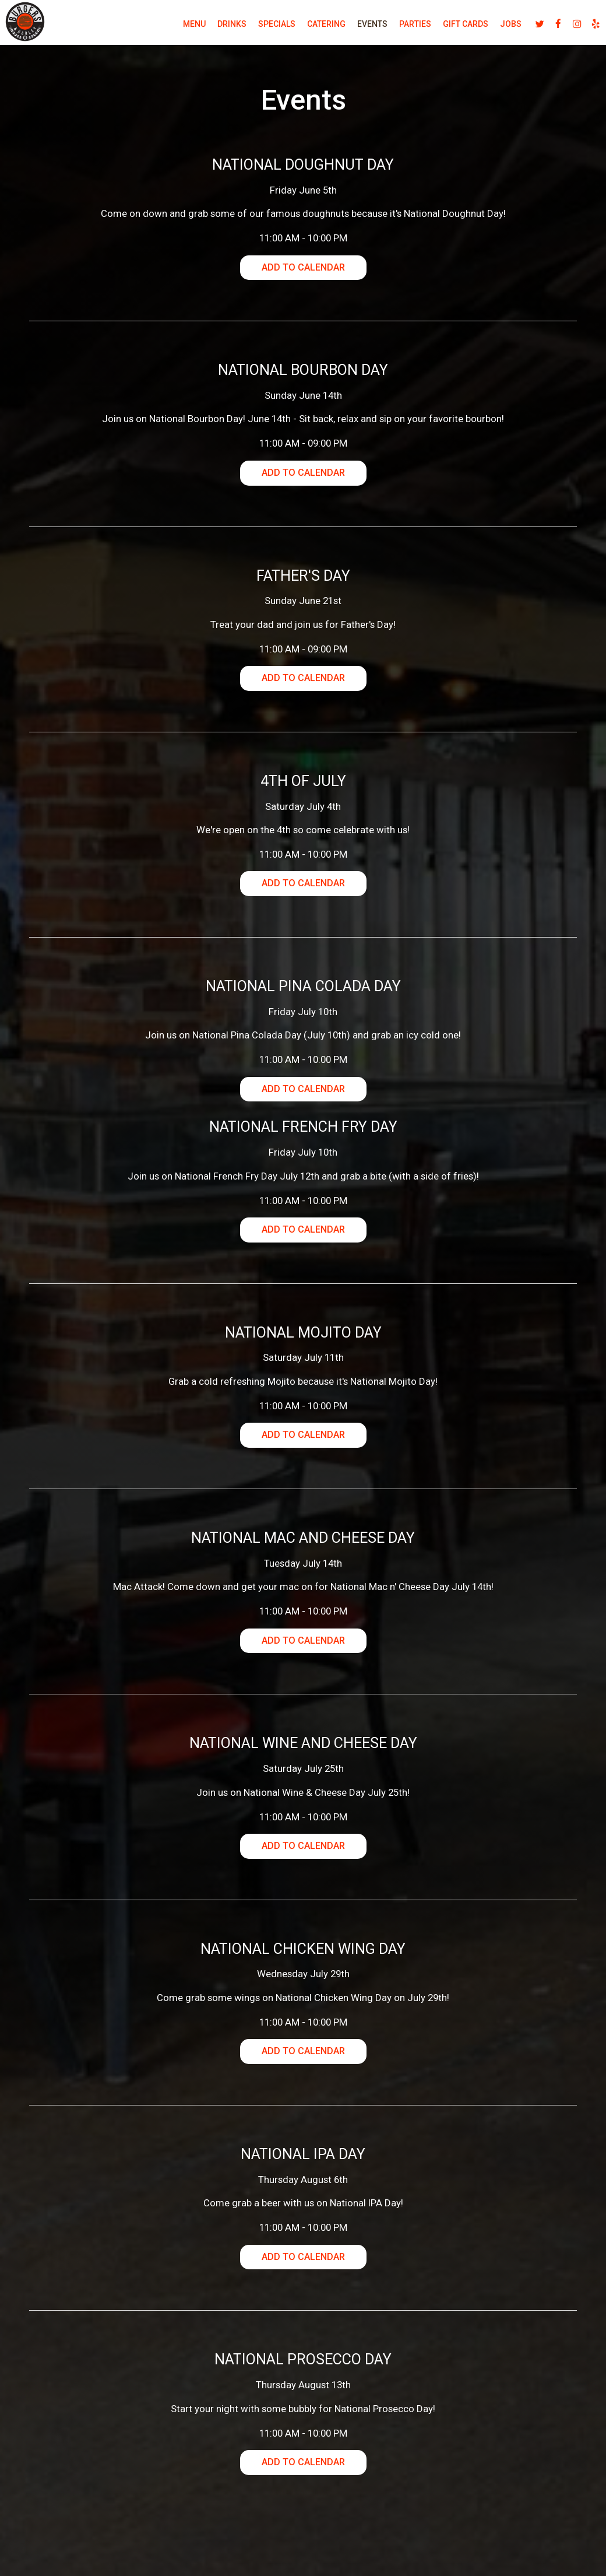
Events (356, 29)
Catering (310, 29)
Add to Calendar (303, 268)
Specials (260, 29)
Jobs (494, 29)
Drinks (215, 29)
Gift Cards (449, 29)
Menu (178, 29)
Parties (399, 29)
